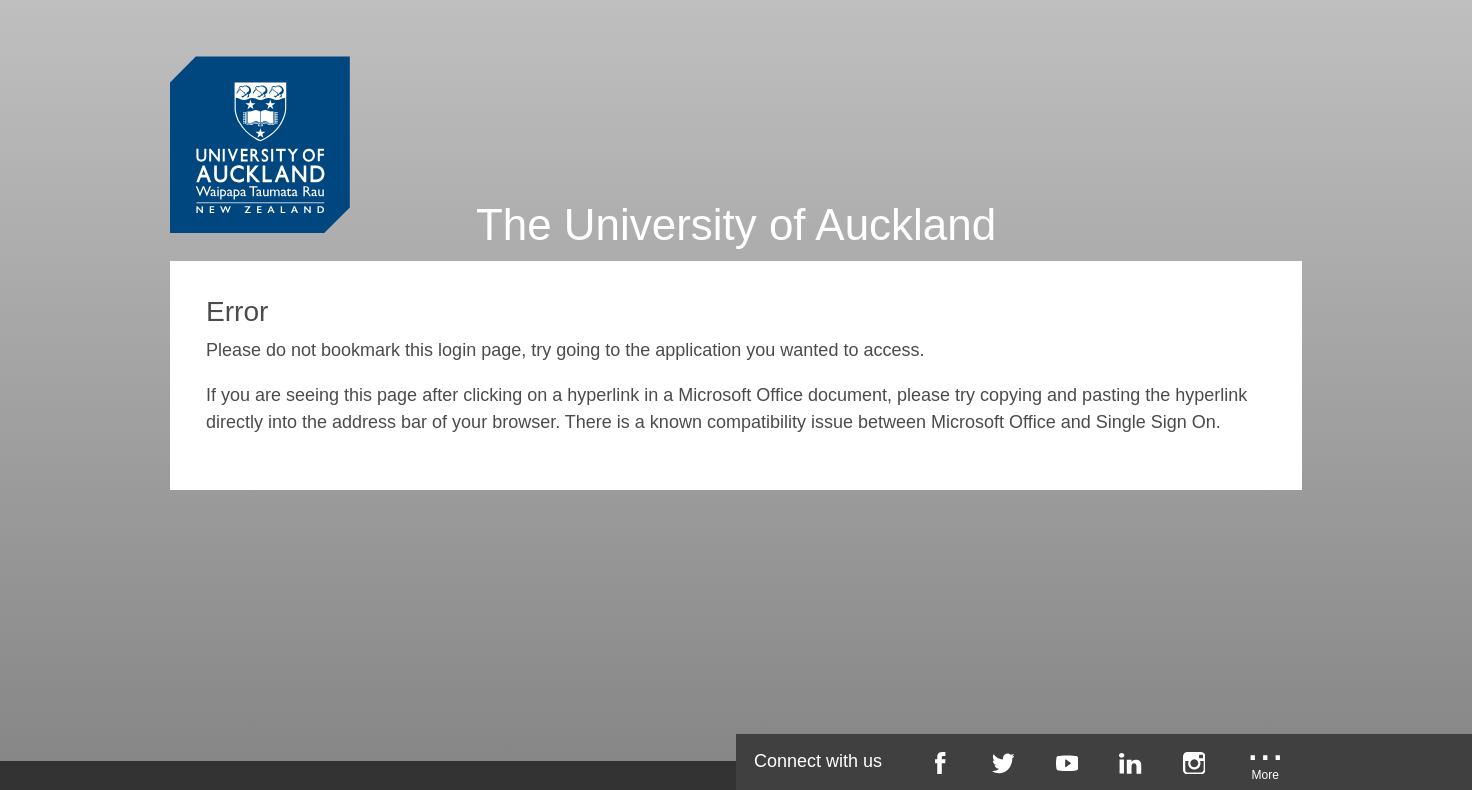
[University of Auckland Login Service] (260, 108)
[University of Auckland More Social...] (1266, 770)
